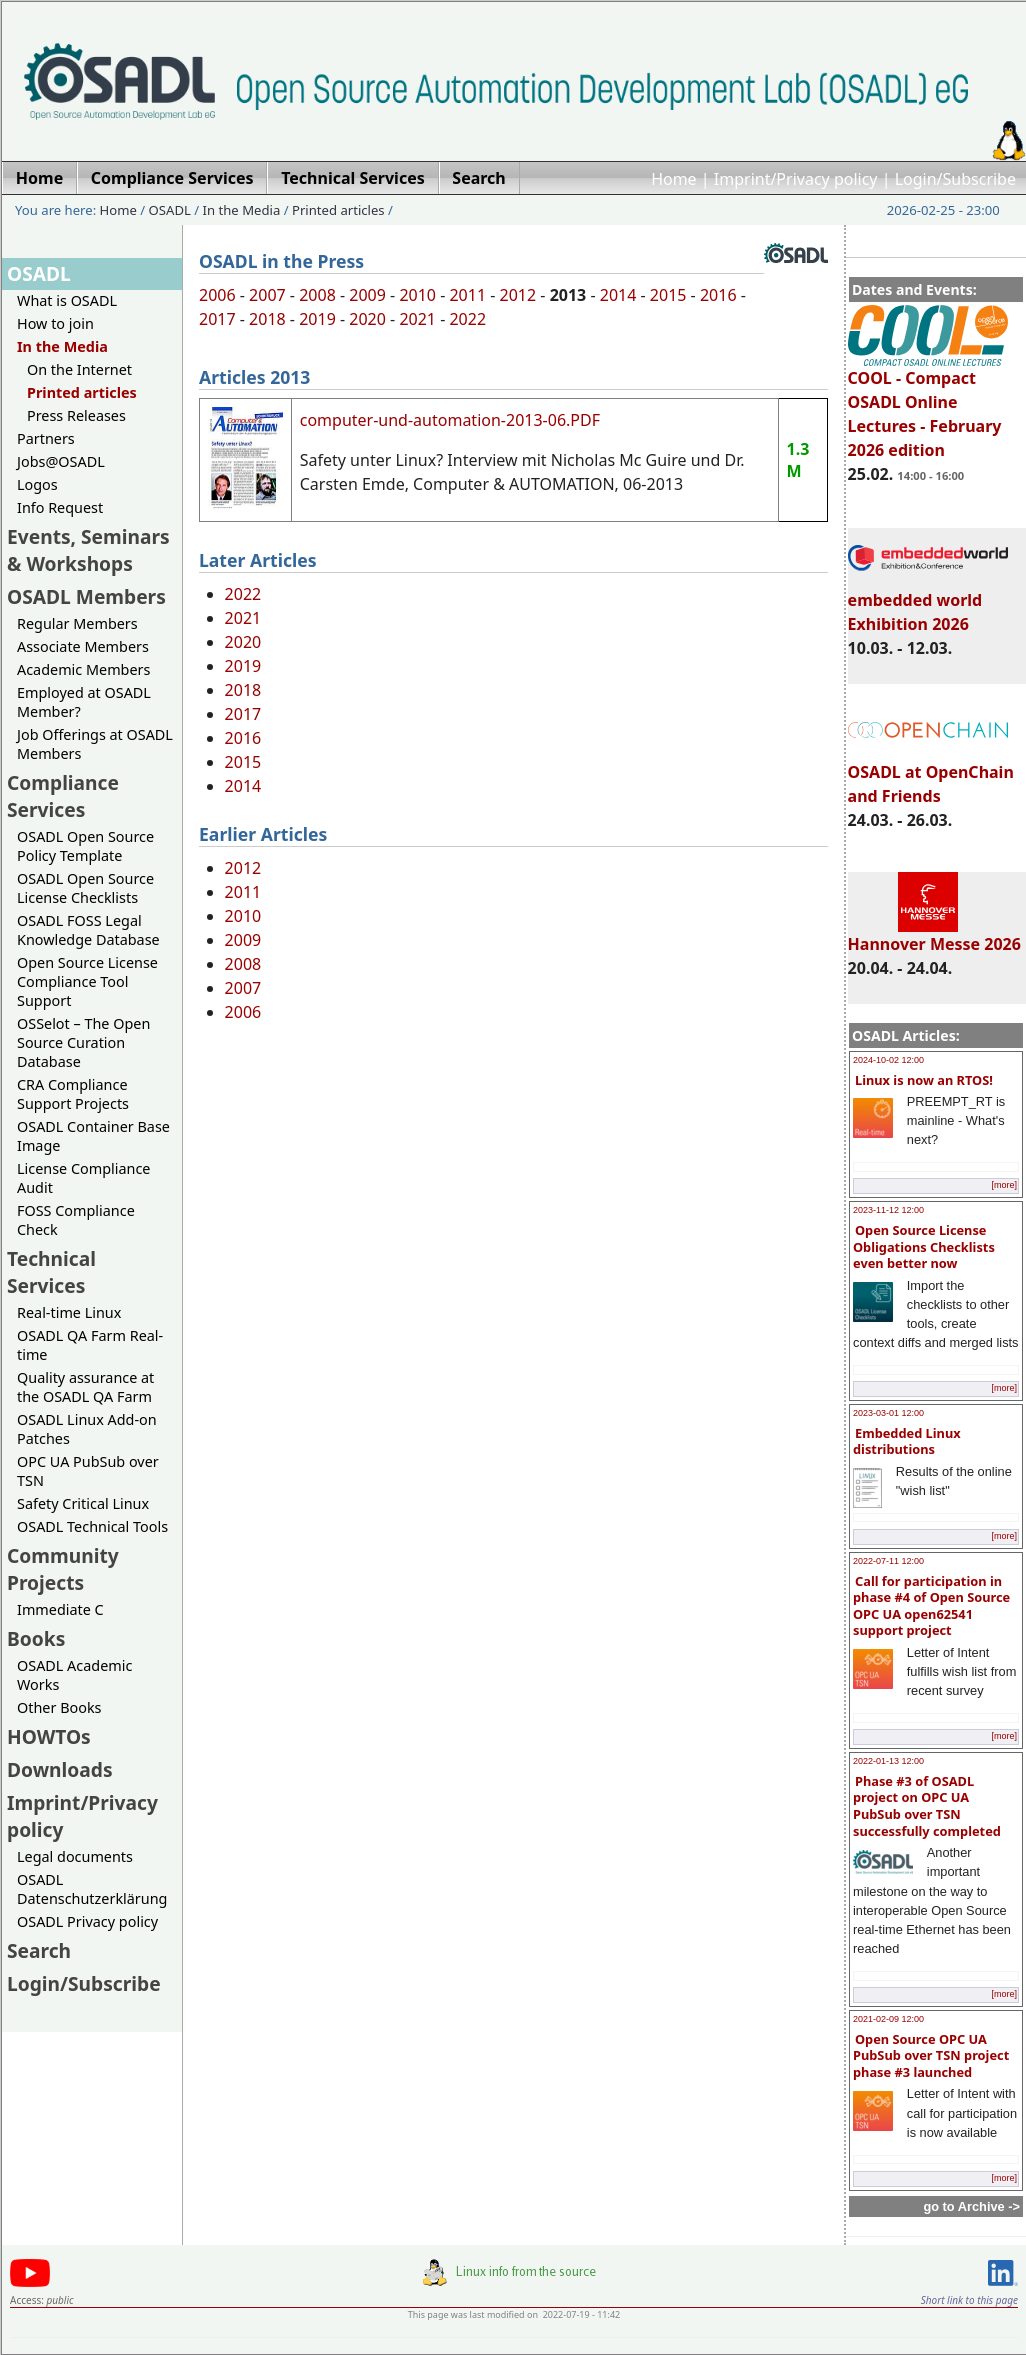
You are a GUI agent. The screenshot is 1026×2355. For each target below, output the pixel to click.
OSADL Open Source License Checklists (85, 888)
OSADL (170, 210)
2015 (668, 295)
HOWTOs (49, 1736)
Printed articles (338, 210)
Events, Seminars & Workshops (88, 550)
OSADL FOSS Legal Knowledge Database (88, 930)
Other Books (59, 1707)
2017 (217, 319)
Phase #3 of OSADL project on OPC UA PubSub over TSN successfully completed (927, 1806)
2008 (317, 295)
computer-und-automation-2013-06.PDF (450, 420)
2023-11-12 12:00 (888, 1210)
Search (39, 1950)
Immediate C (60, 1609)
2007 (267, 295)
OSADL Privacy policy (87, 1921)
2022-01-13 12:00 (888, 1761)
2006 (217, 295)
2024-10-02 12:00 (888, 1060)
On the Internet (79, 369)
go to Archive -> (971, 2206)
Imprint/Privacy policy (796, 179)
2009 (367, 295)
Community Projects (63, 1569)
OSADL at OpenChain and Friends (931, 775)
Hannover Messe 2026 (934, 935)
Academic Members (83, 669)
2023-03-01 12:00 (888, 1413)
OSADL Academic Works (74, 1675)
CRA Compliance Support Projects (73, 1094)
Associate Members (83, 646)
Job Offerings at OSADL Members (95, 744)
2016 (718, 295)
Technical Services (51, 1272)
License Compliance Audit (83, 1178)
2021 (417, 319)
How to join (55, 323)
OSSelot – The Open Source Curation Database (83, 1042)
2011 (467, 295)
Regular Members (77, 623)
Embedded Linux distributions (907, 1441)
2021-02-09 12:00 (888, 2019)
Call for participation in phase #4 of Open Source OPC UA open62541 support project (931, 1606)
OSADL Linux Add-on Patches (87, 1429)
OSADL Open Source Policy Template (85, 846)
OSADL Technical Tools (92, 1526)
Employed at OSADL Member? (84, 702)
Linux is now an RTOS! (924, 1080)
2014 (618, 295)
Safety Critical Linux (83, 1503)
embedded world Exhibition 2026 (928, 603)
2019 (317, 319)
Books (36, 1638)
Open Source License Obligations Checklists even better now (924, 1246)
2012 (518, 295)
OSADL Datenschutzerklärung (92, 1889)
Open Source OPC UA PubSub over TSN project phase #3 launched (931, 2055)
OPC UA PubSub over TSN (88, 1471)
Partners (46, 438)
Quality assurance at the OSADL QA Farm (85, 1387)
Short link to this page (969, 2300)
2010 (417, 295)
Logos (37, 484)
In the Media (242, 210)
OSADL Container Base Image (93, 1136)
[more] (1004, 1185)
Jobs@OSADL (61, 461)
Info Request (60, 507)
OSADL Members (86, 596)
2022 (467, 319)
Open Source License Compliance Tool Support (87, 981)
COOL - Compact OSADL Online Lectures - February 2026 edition (928, 405)
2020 (367, 319)
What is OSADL (67, 300)
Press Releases (76, 415)
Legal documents (75, 1856)
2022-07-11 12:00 (888, 1561)
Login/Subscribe (955, 179)
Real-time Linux (69, 1312)
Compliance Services (63, 796)
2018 (267, 319)
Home (674, 179)
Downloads (60, 1769)
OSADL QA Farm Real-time (90, 1345)
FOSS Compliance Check (76, 1220)
